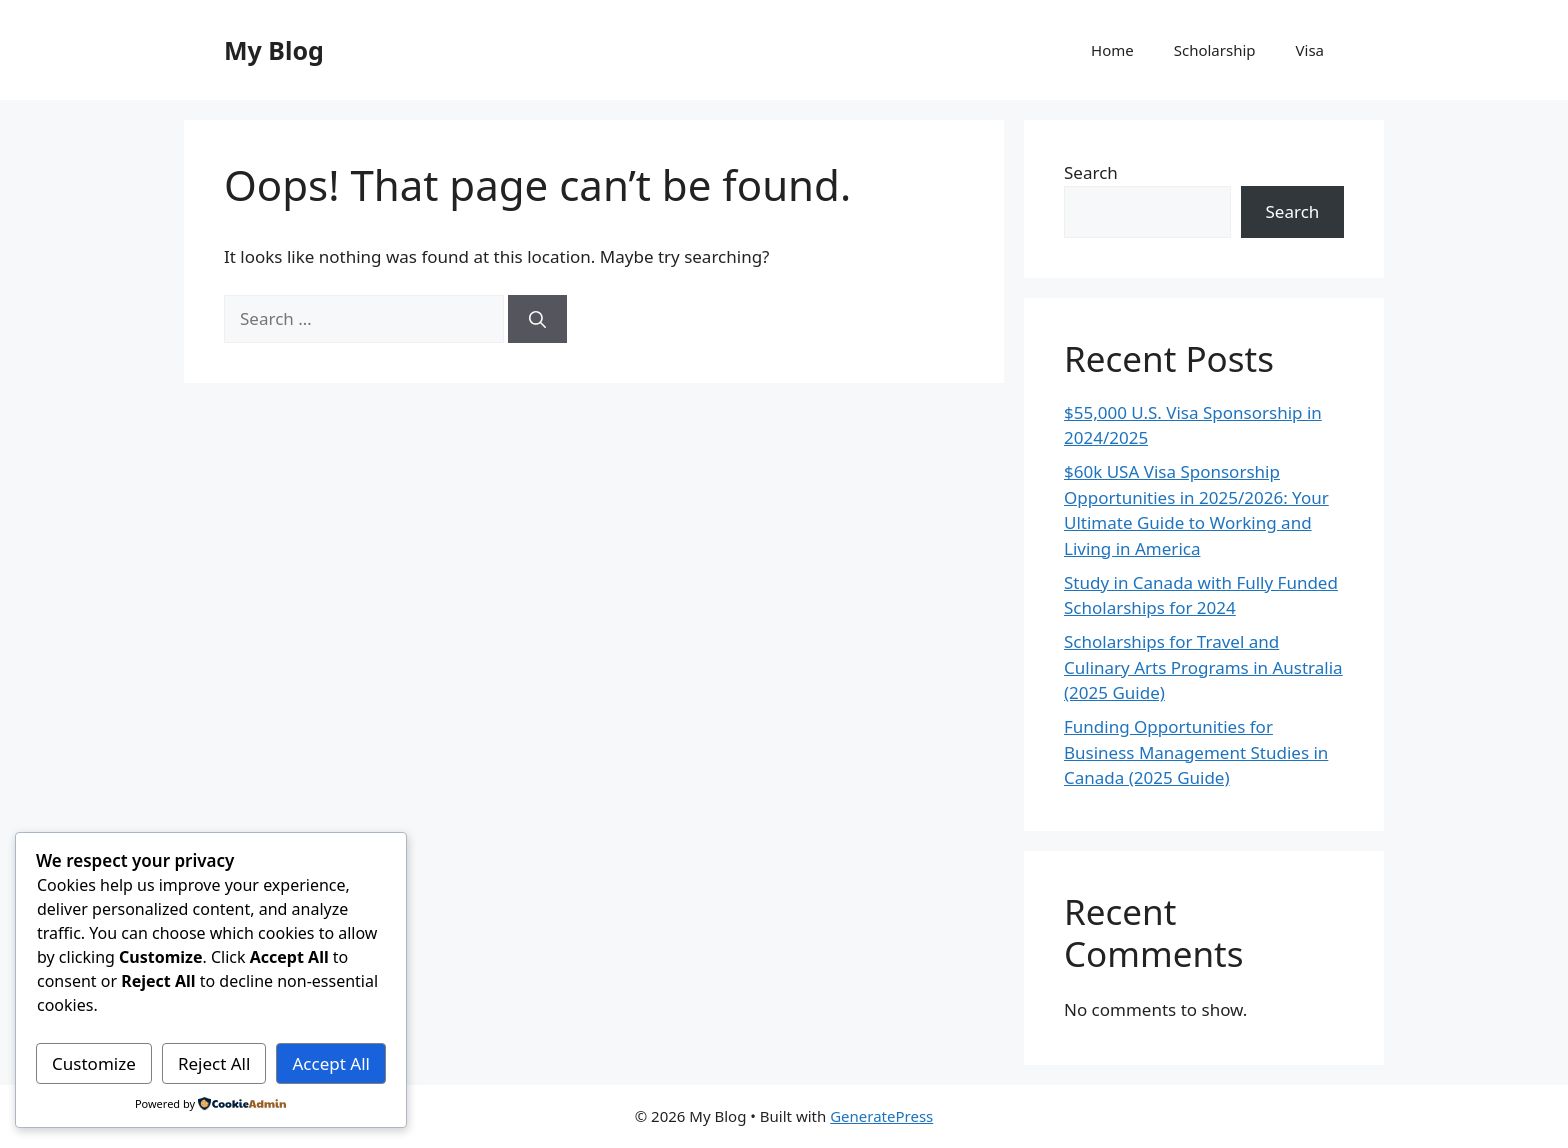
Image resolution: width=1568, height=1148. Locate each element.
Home (1112, 50)
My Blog (274, 50)
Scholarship (1215, 50)
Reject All (214, 1063)
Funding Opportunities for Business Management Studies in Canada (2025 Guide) (1196, 752)
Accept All (331, 1063)
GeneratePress (881, 1116)
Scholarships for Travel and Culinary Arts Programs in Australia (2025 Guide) (1203, 667)
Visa (1310, 50)
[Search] (537, 319)
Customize (94, 1063)
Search (1091, 172)
